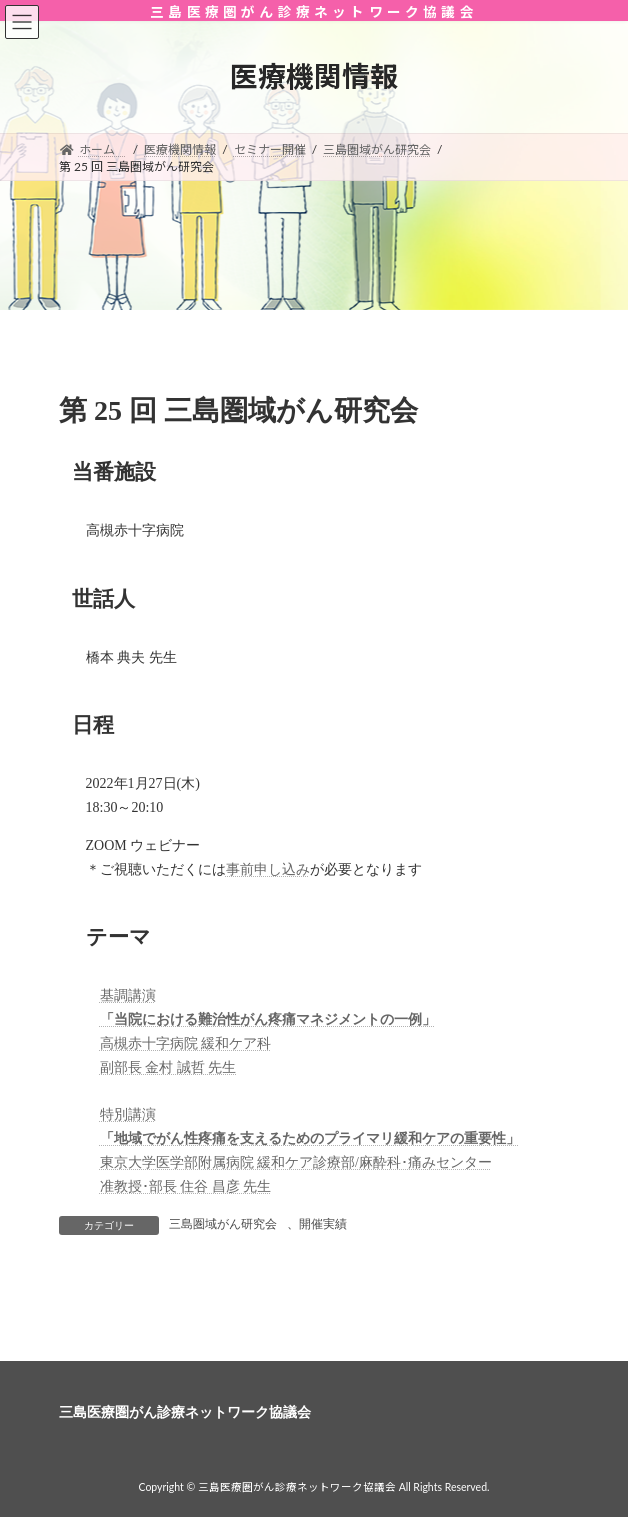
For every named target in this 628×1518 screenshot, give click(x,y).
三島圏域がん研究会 (223, 1224)
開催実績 (323, 1224)
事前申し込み (268, 869)
